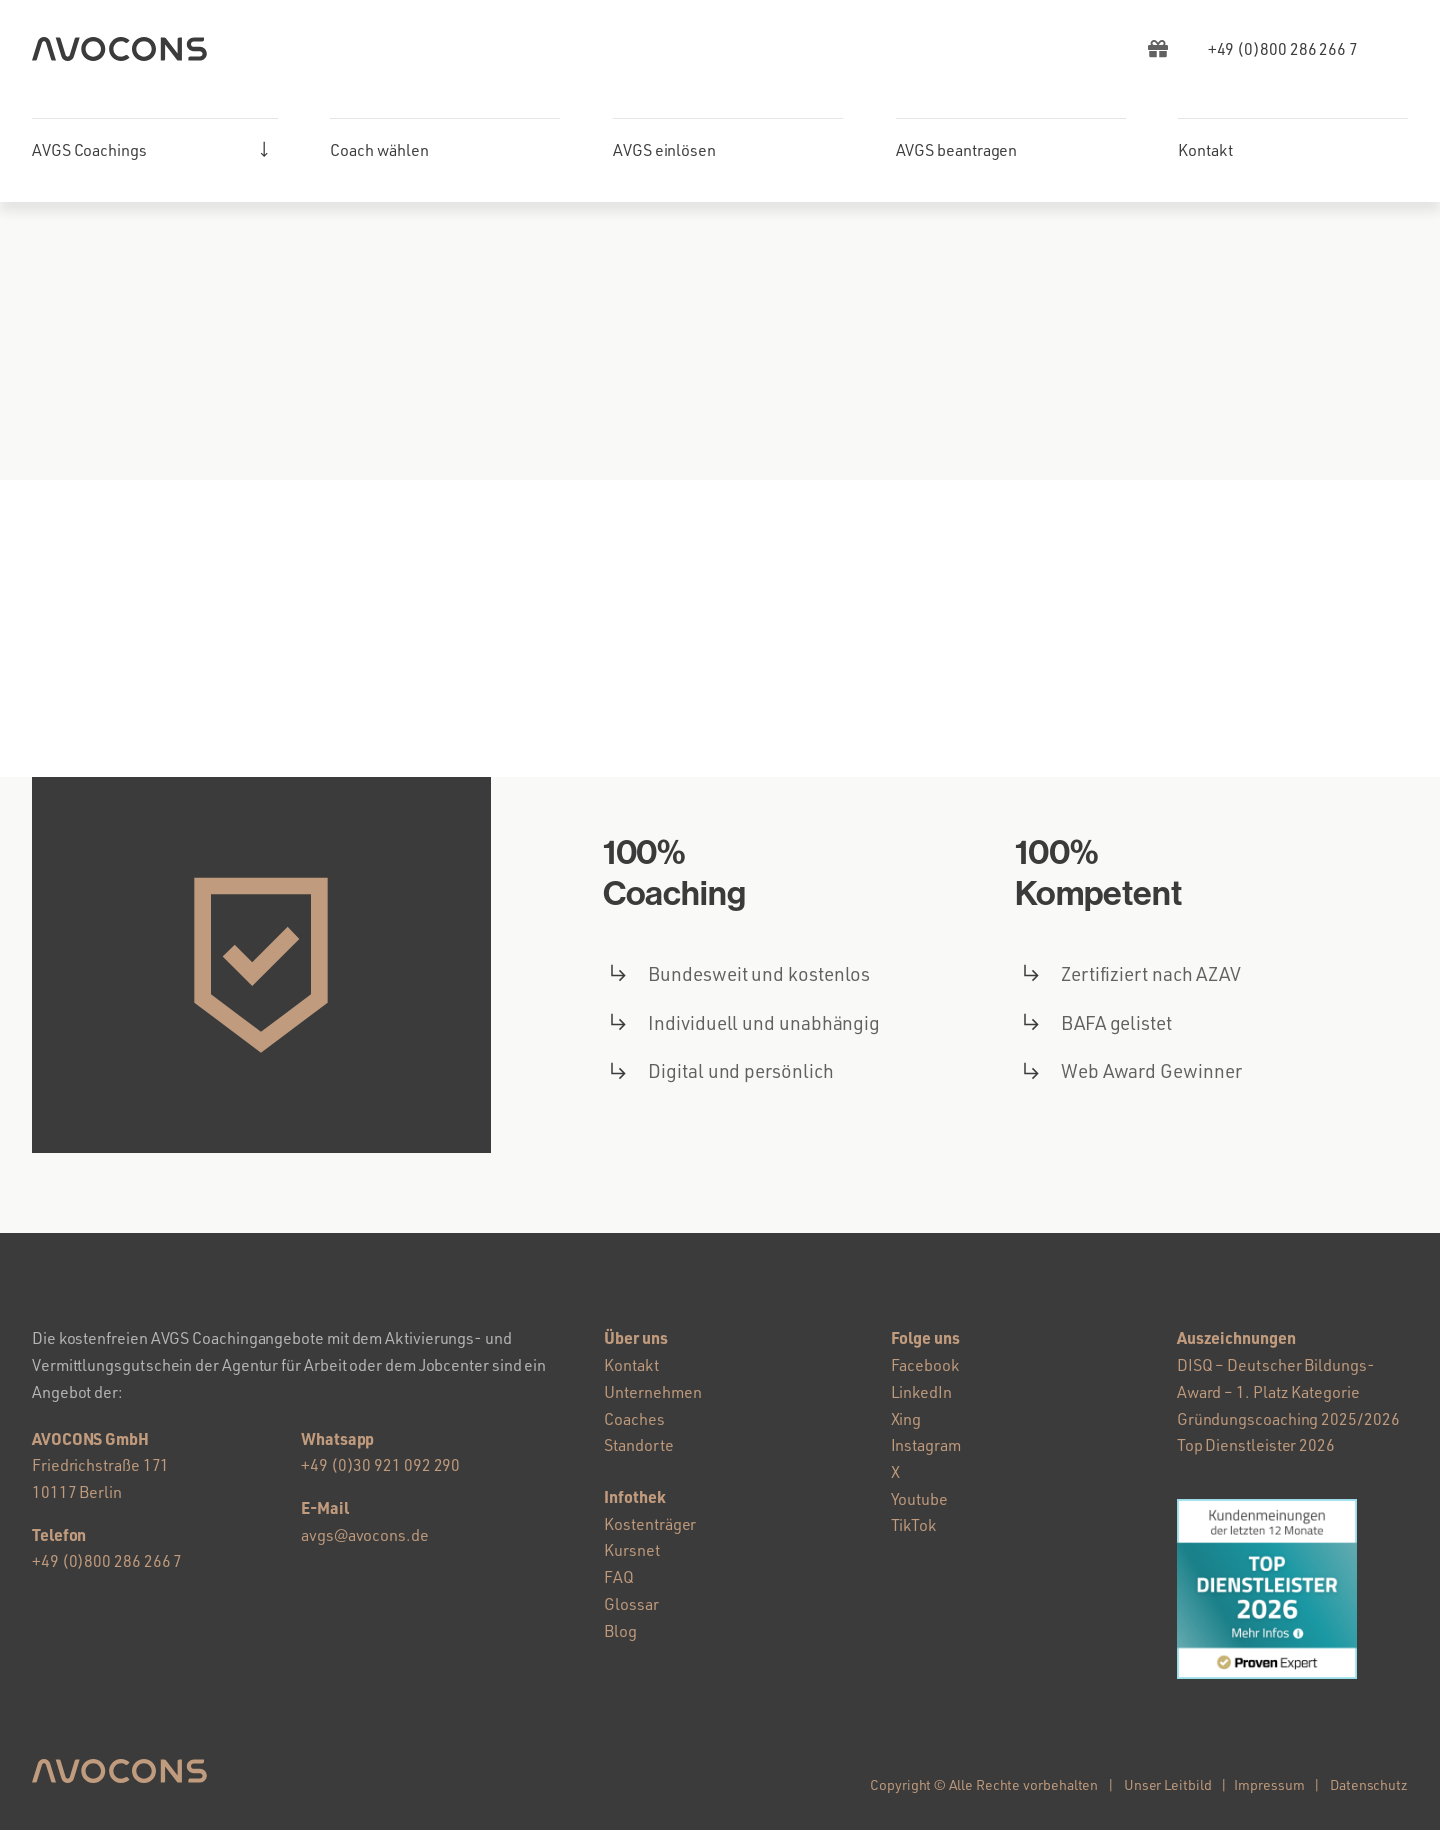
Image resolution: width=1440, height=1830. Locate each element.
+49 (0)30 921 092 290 (380, 1465)
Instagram (926, 1445)
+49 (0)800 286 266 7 (107, 1561)
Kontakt (631, 1365)
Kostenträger (650, 1524)
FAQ (619, 1577)
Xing (906, 1419)
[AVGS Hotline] (1283, 49)
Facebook (925, 1365)
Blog (620, 1631)
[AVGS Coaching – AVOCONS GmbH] (119, 45)
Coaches (634, 1419)
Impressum (1269, 1784)
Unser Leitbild (1168, 1784)
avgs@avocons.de (365, 1535)
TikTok (914, 1525)
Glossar (631, 1604)
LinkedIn (921, 1392)
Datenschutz (1369, 1784)
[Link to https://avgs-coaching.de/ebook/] (1158, 49)
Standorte (638, 1445)
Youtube (919, 1499)
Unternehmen (652, 1392)
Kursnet (631, 1550)
